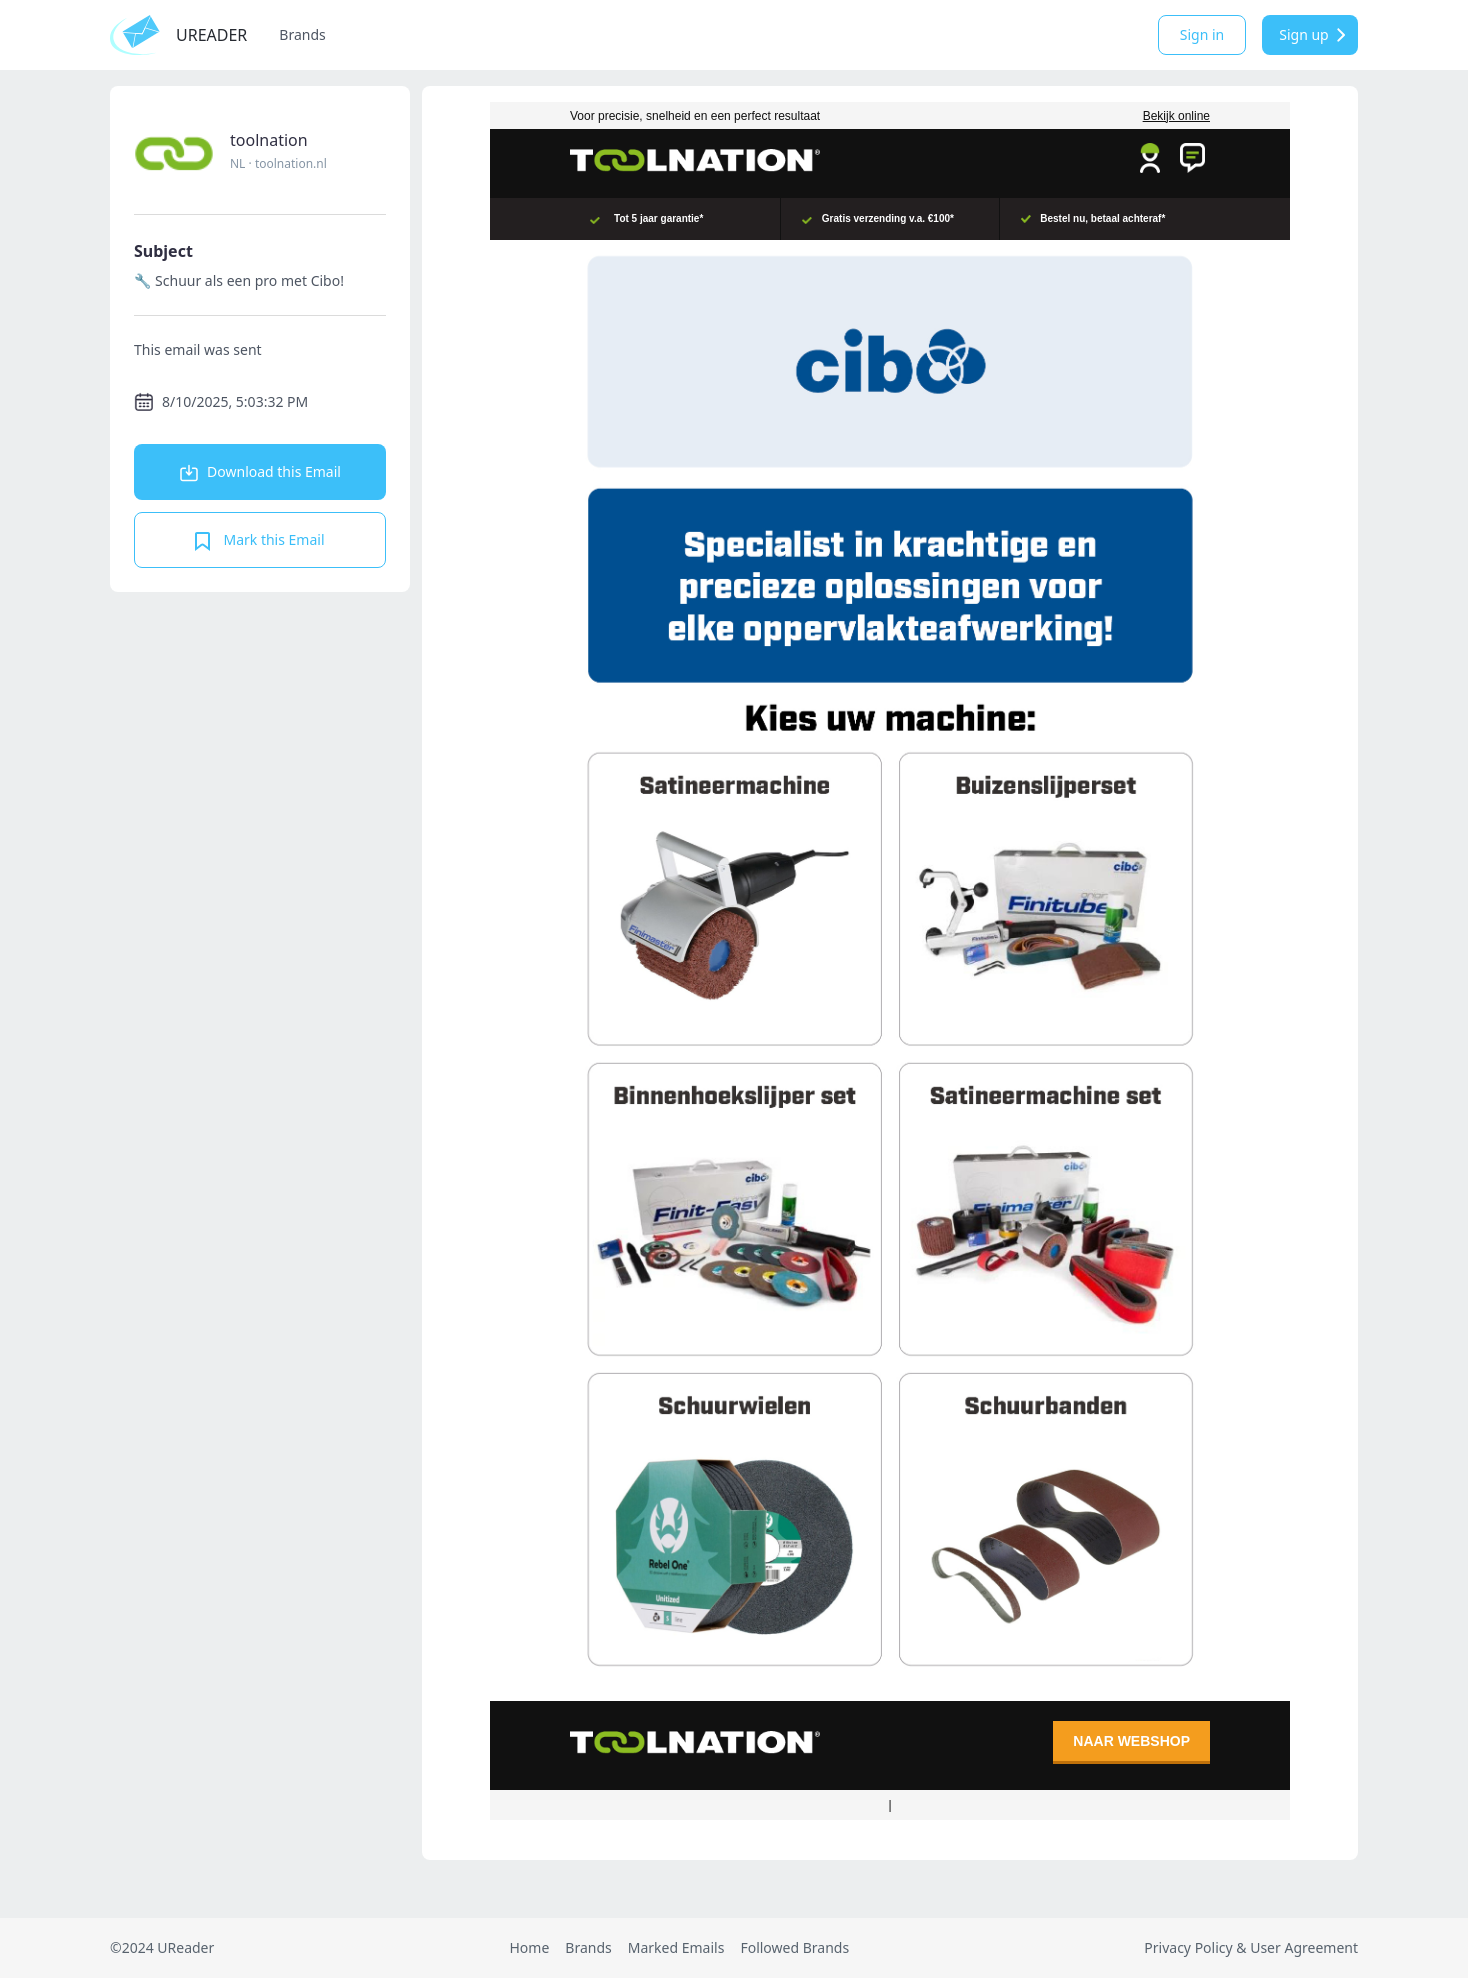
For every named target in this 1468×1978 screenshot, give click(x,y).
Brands (302, 34)
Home (529, 1947)
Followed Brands (794, 1947)
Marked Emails (676, 1947)
